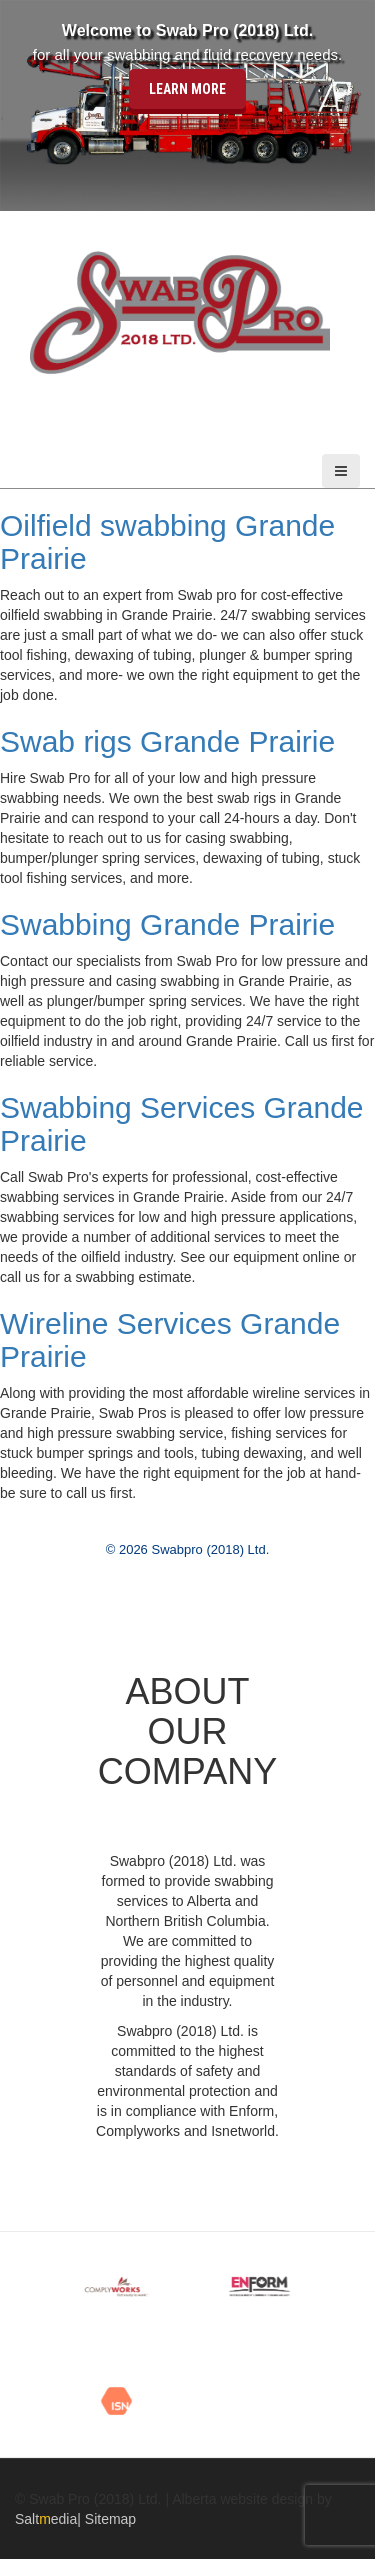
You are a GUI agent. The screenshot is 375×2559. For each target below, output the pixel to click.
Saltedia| (50, 2519)
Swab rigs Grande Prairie (167, 741)
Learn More (187, 88)
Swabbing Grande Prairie (167, 924)
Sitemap (110, 2519)
